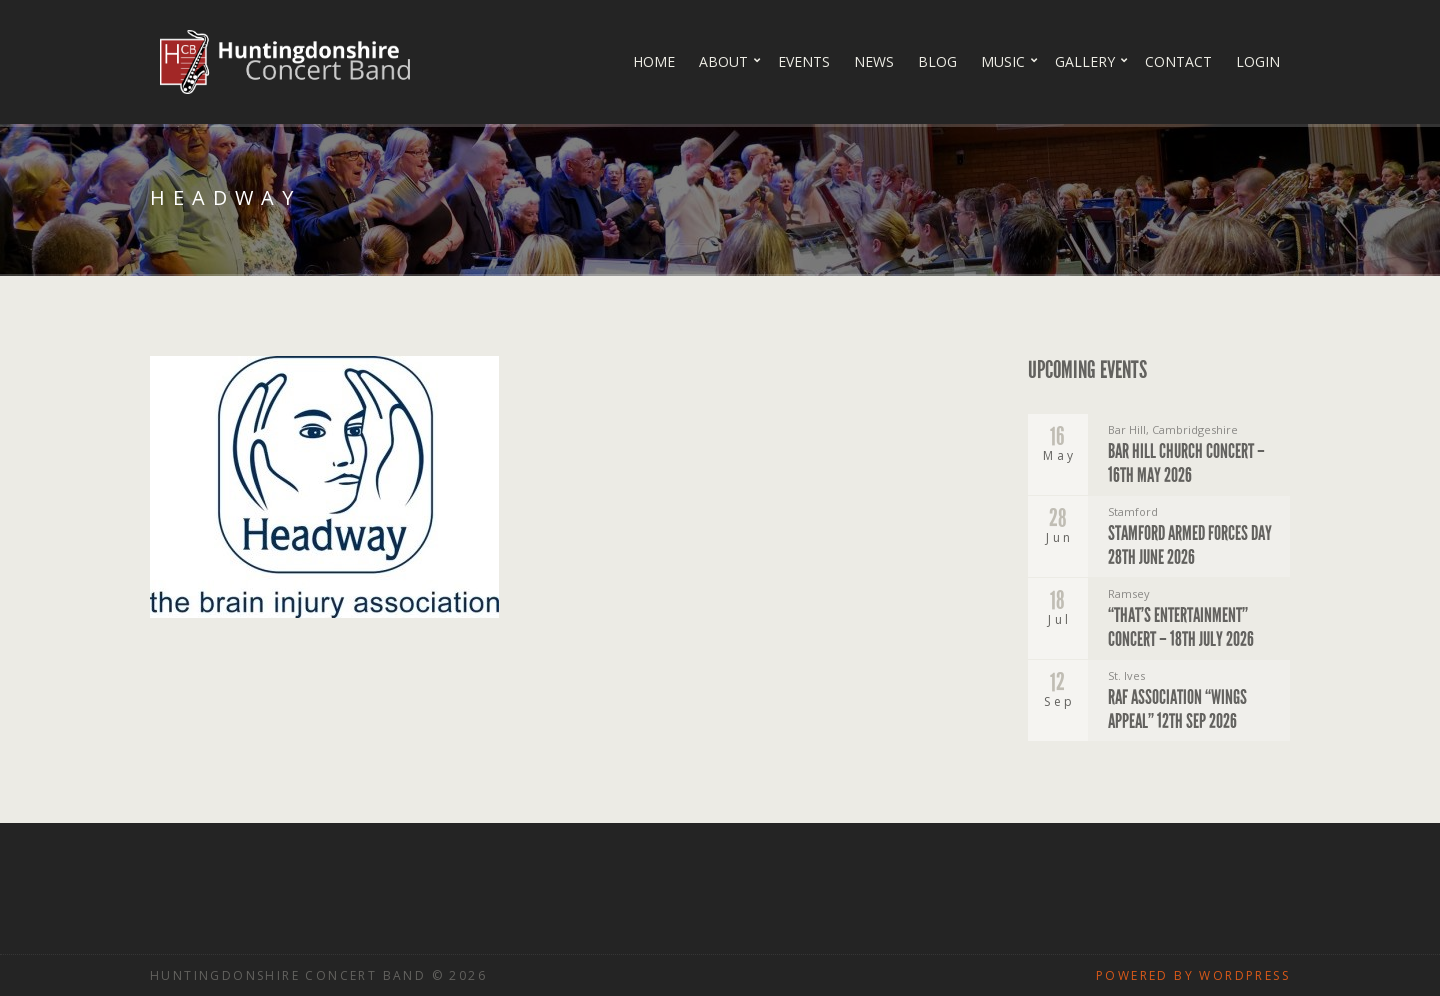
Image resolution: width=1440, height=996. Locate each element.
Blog (937, 61)
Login (1258, 61)
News (874, 61)
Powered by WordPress (1193, 975)
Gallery (1085, 61)
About (723, 61)
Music (1003, 61)
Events (804, 61)
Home (654, 61)
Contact (1178, 61)
